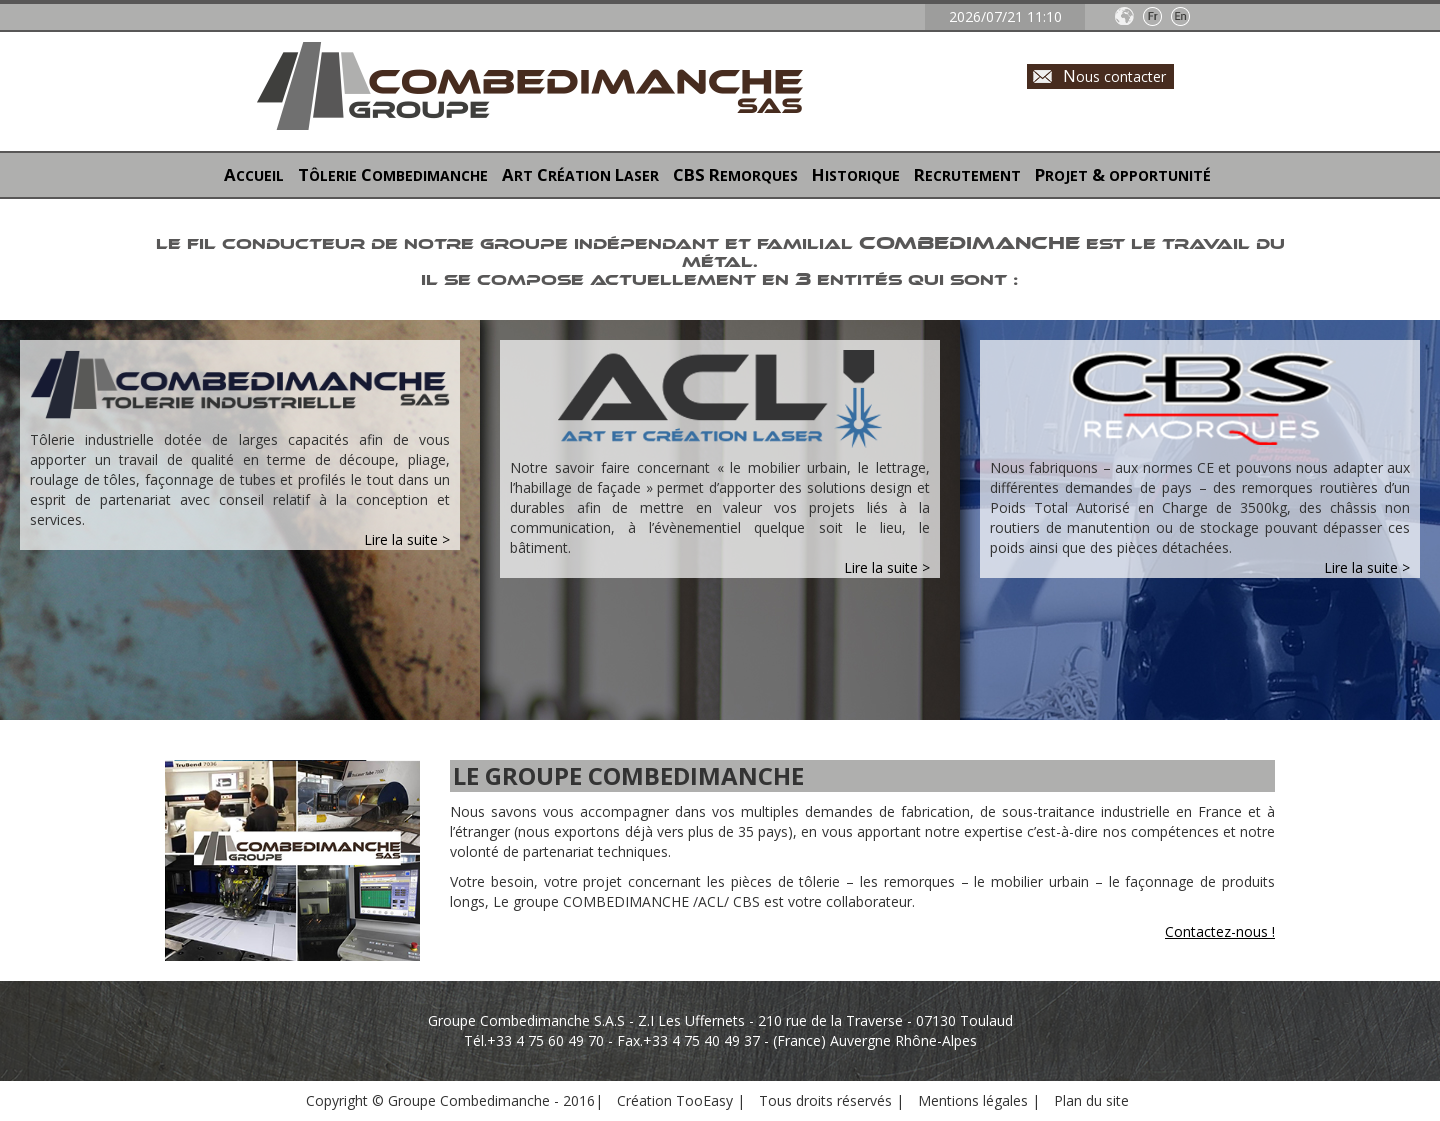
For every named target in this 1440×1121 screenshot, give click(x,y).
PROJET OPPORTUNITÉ (1123, 174)
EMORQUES (735, 174)
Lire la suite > (407, 539)
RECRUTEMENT (967, 174)
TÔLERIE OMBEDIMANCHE (393, 174)
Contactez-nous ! (1220, 931)
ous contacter (1114, 75)
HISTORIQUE (856, 174)
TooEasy (704, 1100)
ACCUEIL (254, 174)
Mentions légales (975, 1100)
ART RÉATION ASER (580, 174)
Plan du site (1091, 1100)
